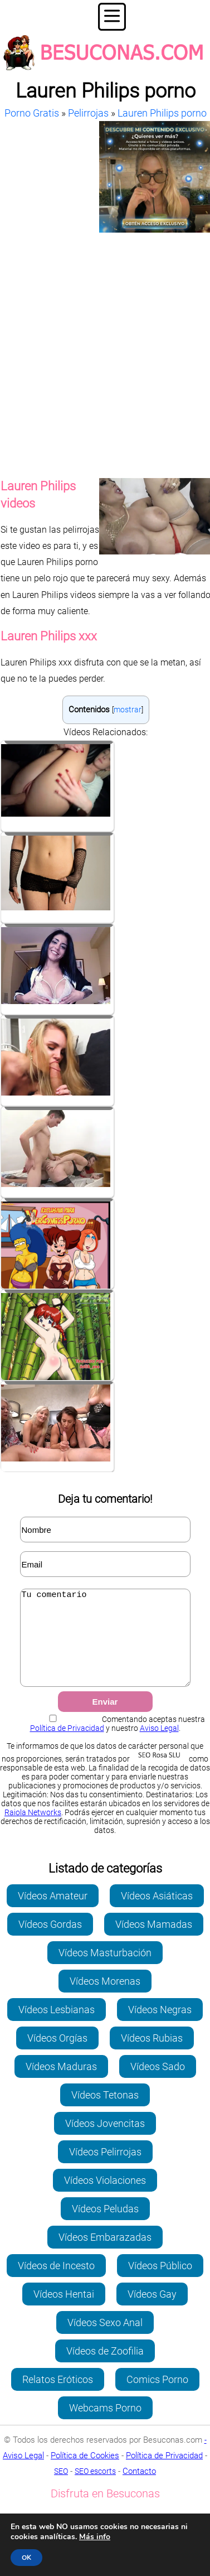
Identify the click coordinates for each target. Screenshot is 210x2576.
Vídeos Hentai (63, 2311)
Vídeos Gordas (50, 1941)
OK (26, 2557)
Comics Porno (157, 2396)
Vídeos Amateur (52, 1912)
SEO (61, 2487)
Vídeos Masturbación (105, 1969)
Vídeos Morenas (105, 1998)
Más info (94, 2536)
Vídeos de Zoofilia (105, 2368)
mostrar (127, 709)
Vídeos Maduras (61, 2083)
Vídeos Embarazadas (105, 2254)
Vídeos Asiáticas (157, 1912)
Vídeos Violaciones (105, 2197)
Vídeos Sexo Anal (105, 2339)
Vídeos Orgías (57, 2055)
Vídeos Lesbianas (56, 2026)
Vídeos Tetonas (105, 2111)
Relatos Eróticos (57, 2396)
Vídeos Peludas (105, 2225)
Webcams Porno (105, 2424)
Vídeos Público (160, 2282)
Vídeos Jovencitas (105, 2140)
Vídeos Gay (152, 2311)
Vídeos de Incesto (56, 2282)
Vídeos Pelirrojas (105, 2168)
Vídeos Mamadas (153, 1941)
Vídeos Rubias (152, 2055)
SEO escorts (95, 2487)
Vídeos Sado (157, 2083)
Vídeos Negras (160, 2026)
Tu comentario (105, 1646)
